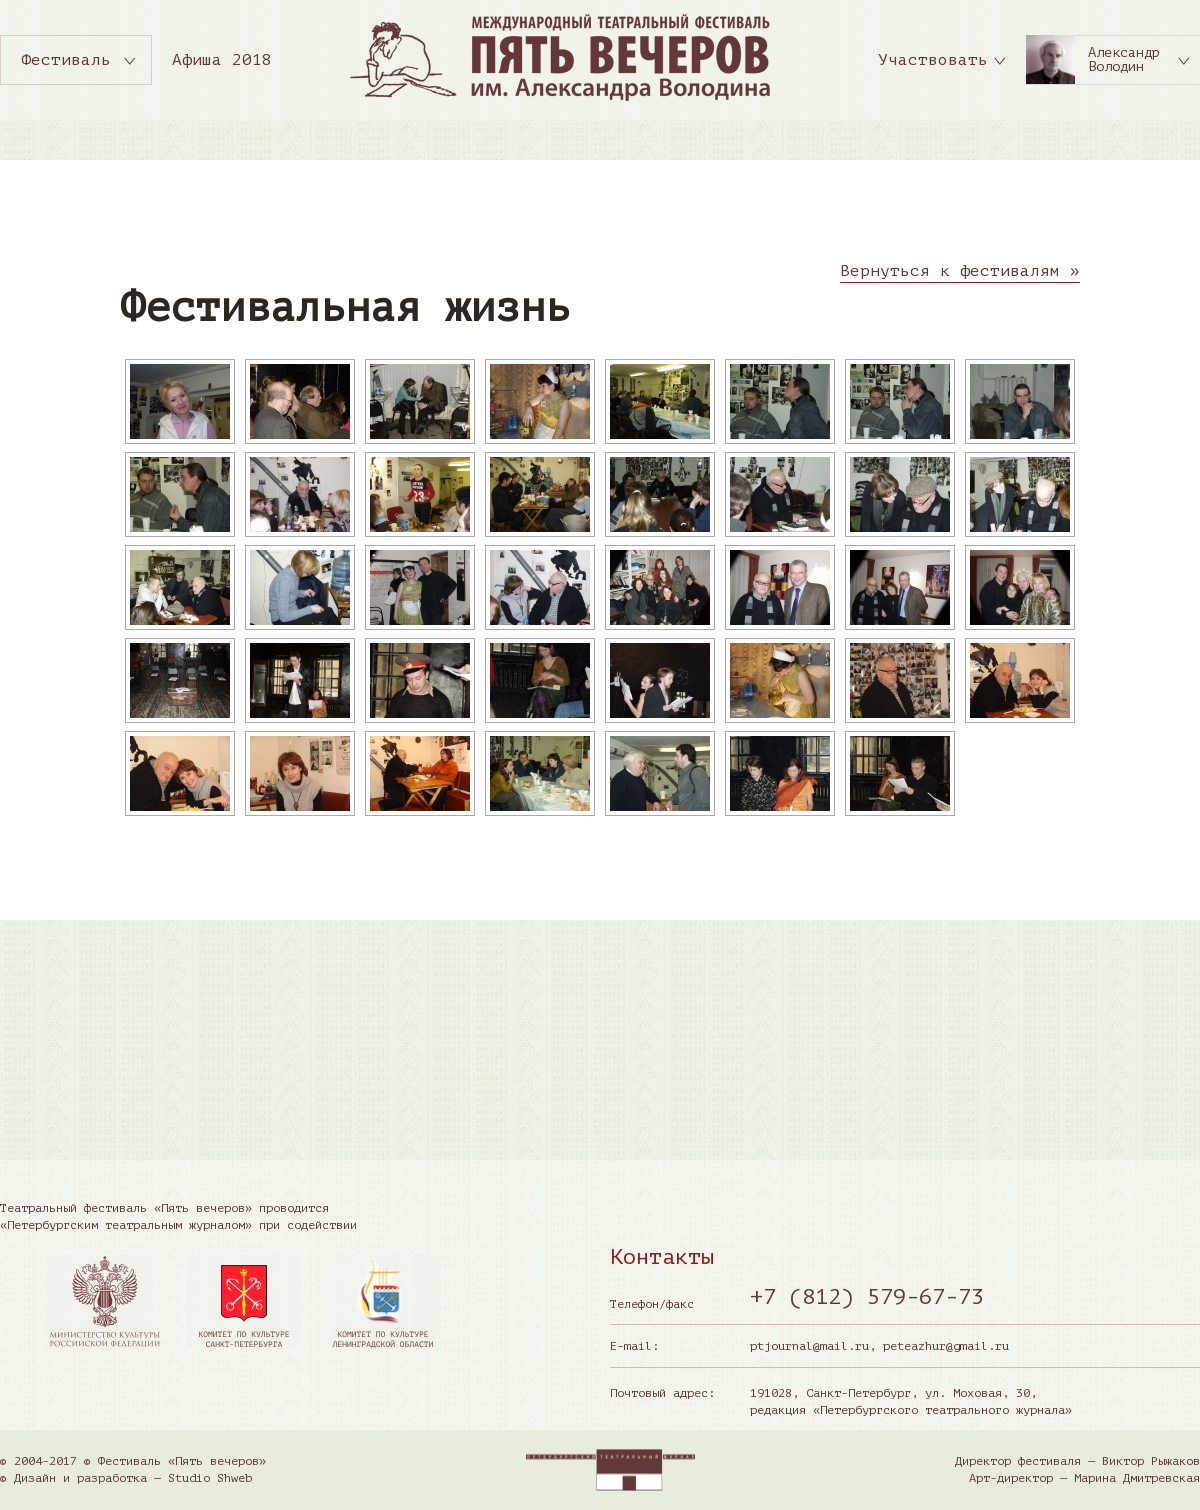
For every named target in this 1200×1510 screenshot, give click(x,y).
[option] (104, 1301)
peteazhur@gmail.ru (946, 1346)
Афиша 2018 (222, 60)
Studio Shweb (210, 1478)
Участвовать (933, 60)
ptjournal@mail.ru (809, 1346)
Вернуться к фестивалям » (960, 271)
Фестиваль (66, 60)
